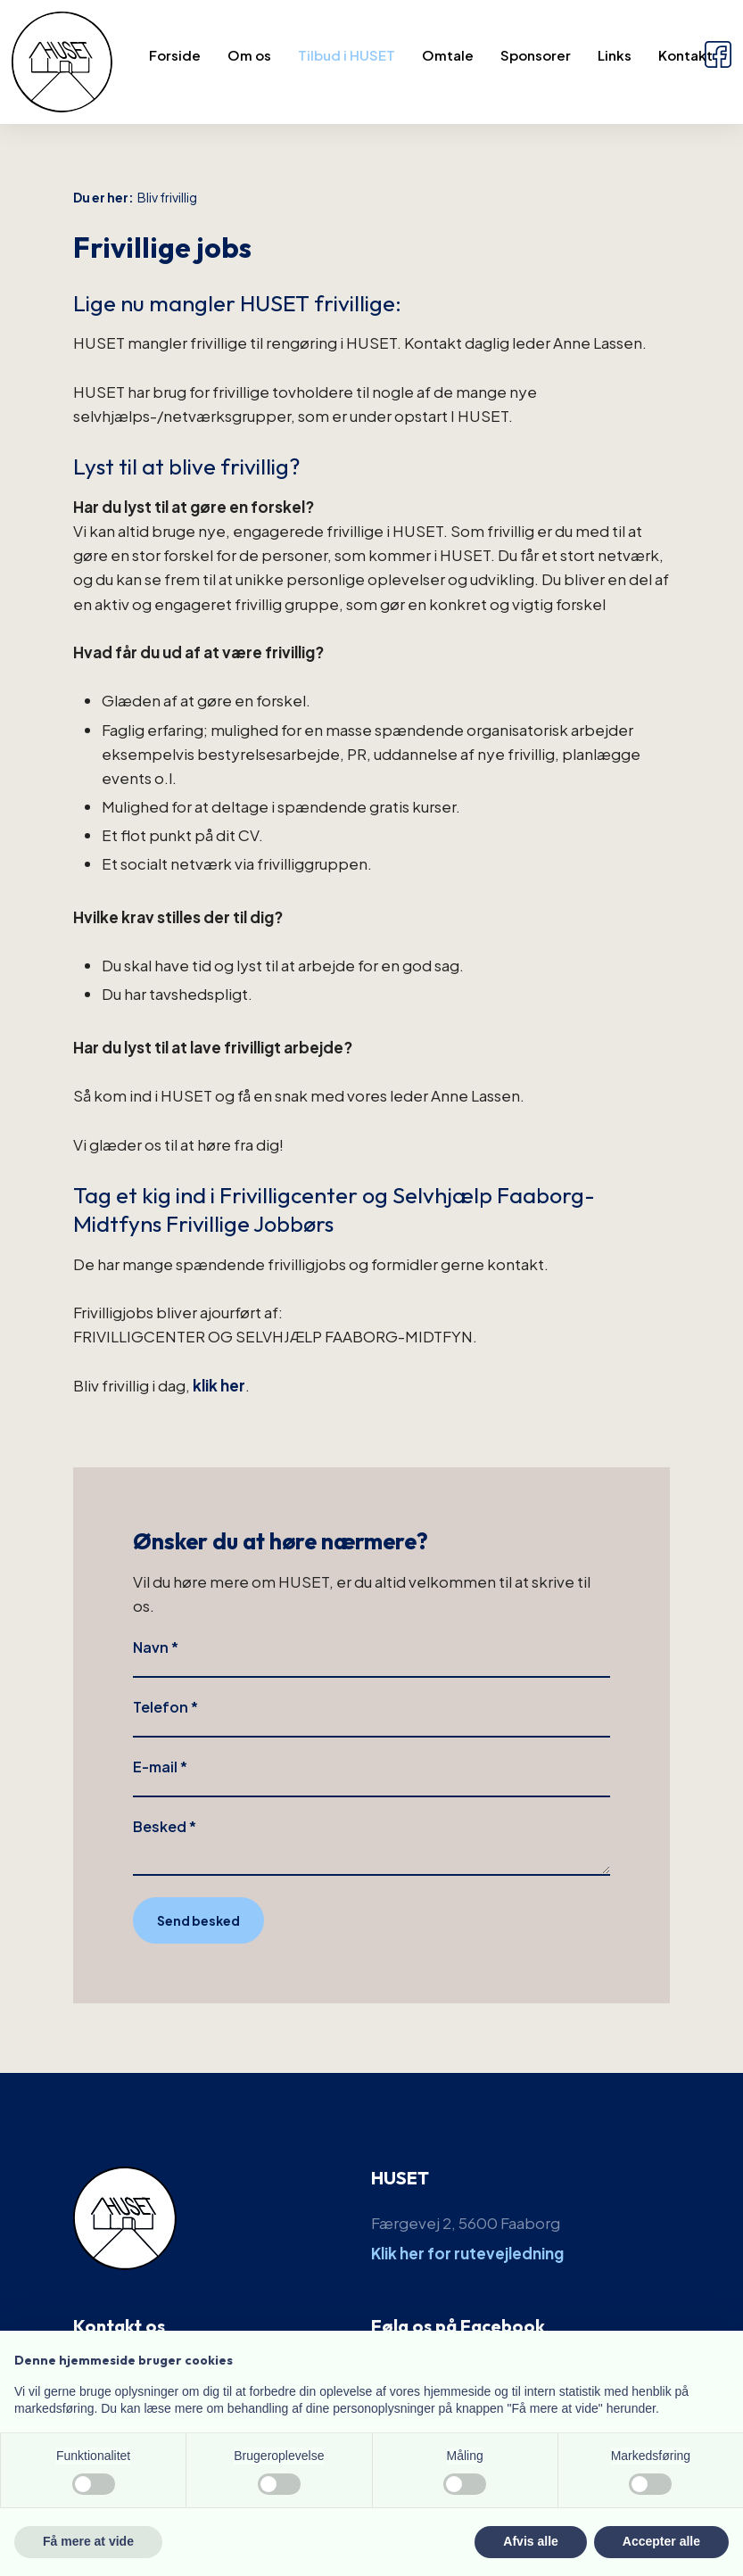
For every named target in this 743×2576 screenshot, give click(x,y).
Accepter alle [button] (661, 2541)
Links (615, 54)
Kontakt (685, 54)
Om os (249, 54)
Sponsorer (535, 54)
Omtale (448, 54)
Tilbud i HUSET (346, 54)
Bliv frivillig (167, 197)
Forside (175, 54)
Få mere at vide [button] (88, 2541)
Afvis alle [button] (530, 2541)
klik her (219, 1385)
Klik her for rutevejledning (467, 2253)
